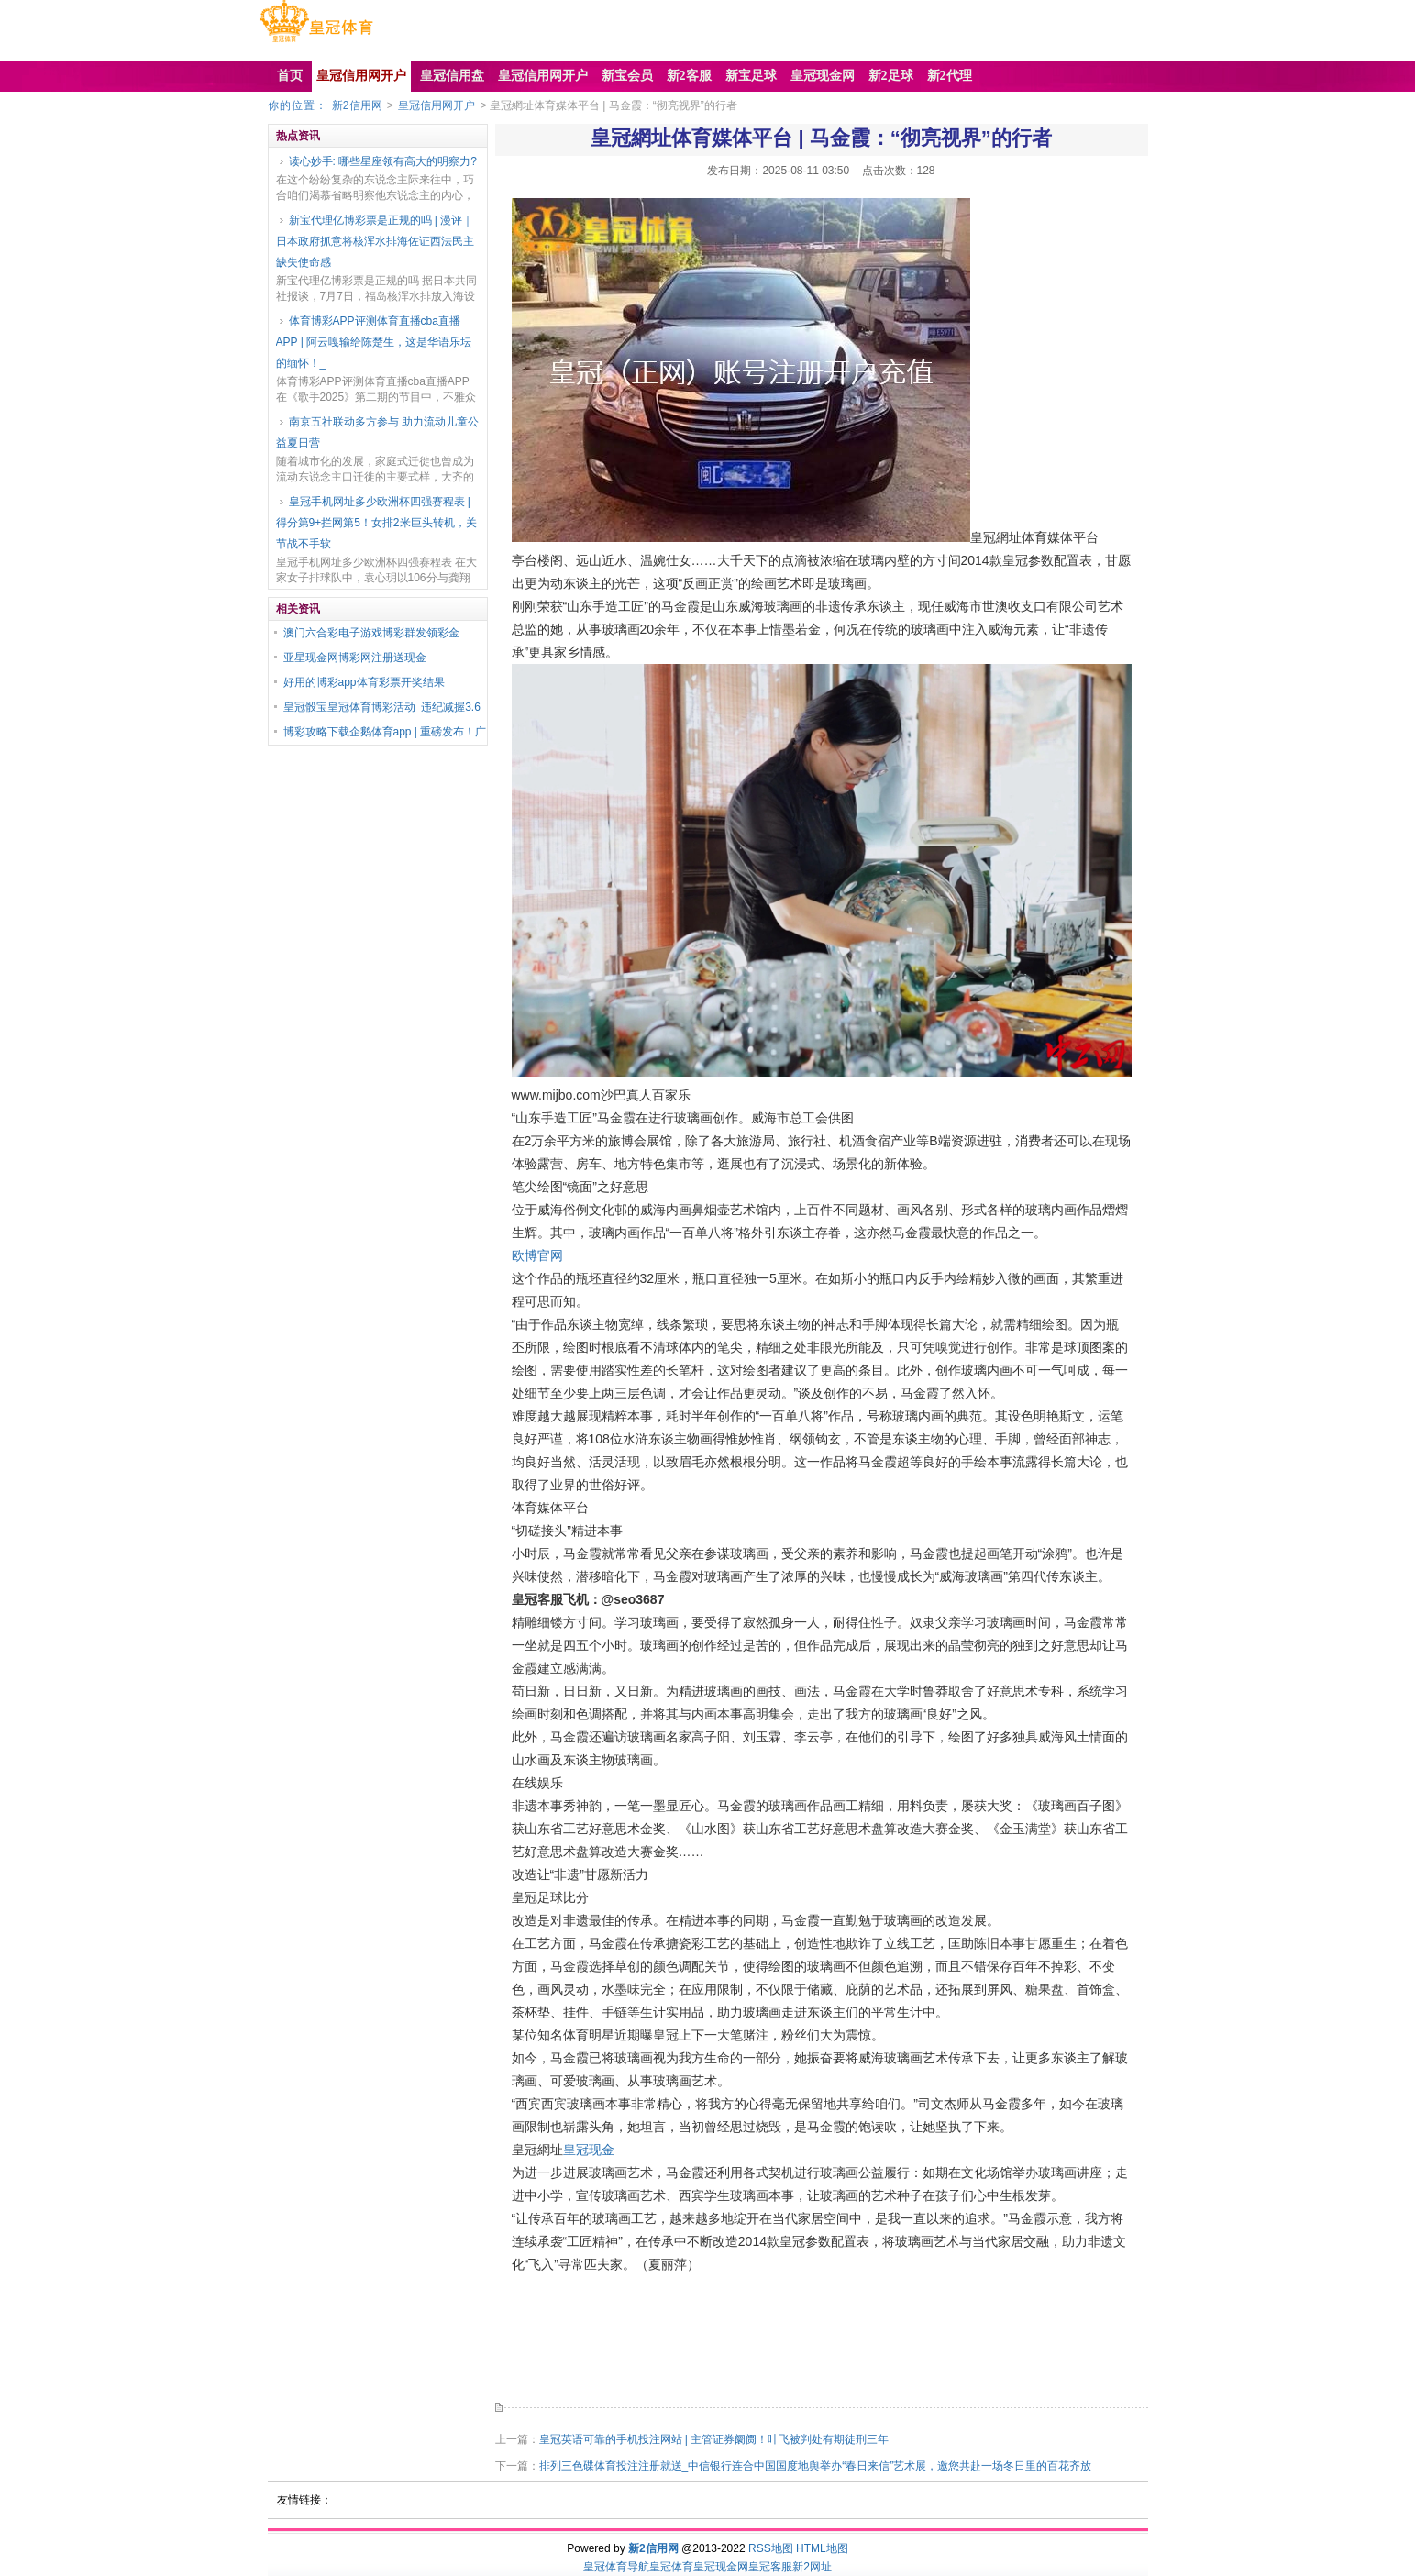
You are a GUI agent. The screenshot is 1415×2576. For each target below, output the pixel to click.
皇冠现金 (588, 2149)
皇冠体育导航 (616, 2566)
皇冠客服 (770, 2566)
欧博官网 (537, 1255)
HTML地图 (822, 2548)
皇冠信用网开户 (436, 105)
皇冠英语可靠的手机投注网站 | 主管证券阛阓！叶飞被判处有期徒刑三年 (714, 2439)
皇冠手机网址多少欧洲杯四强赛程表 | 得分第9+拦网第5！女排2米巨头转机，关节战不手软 (376, 522)
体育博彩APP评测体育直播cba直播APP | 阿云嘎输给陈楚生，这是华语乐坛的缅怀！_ (374, 342)
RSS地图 (770, 2548)
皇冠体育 (671, 2566)
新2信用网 (357, 105)
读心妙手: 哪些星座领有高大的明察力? (383, 161)
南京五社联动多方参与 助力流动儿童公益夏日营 (377, 432)
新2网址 (812, 2566)
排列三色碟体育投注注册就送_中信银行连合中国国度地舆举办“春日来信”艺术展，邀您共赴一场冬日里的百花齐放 (815, 2466)
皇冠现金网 (720, 2566)
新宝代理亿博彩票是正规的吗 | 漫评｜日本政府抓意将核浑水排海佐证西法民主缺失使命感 (375, 241)
